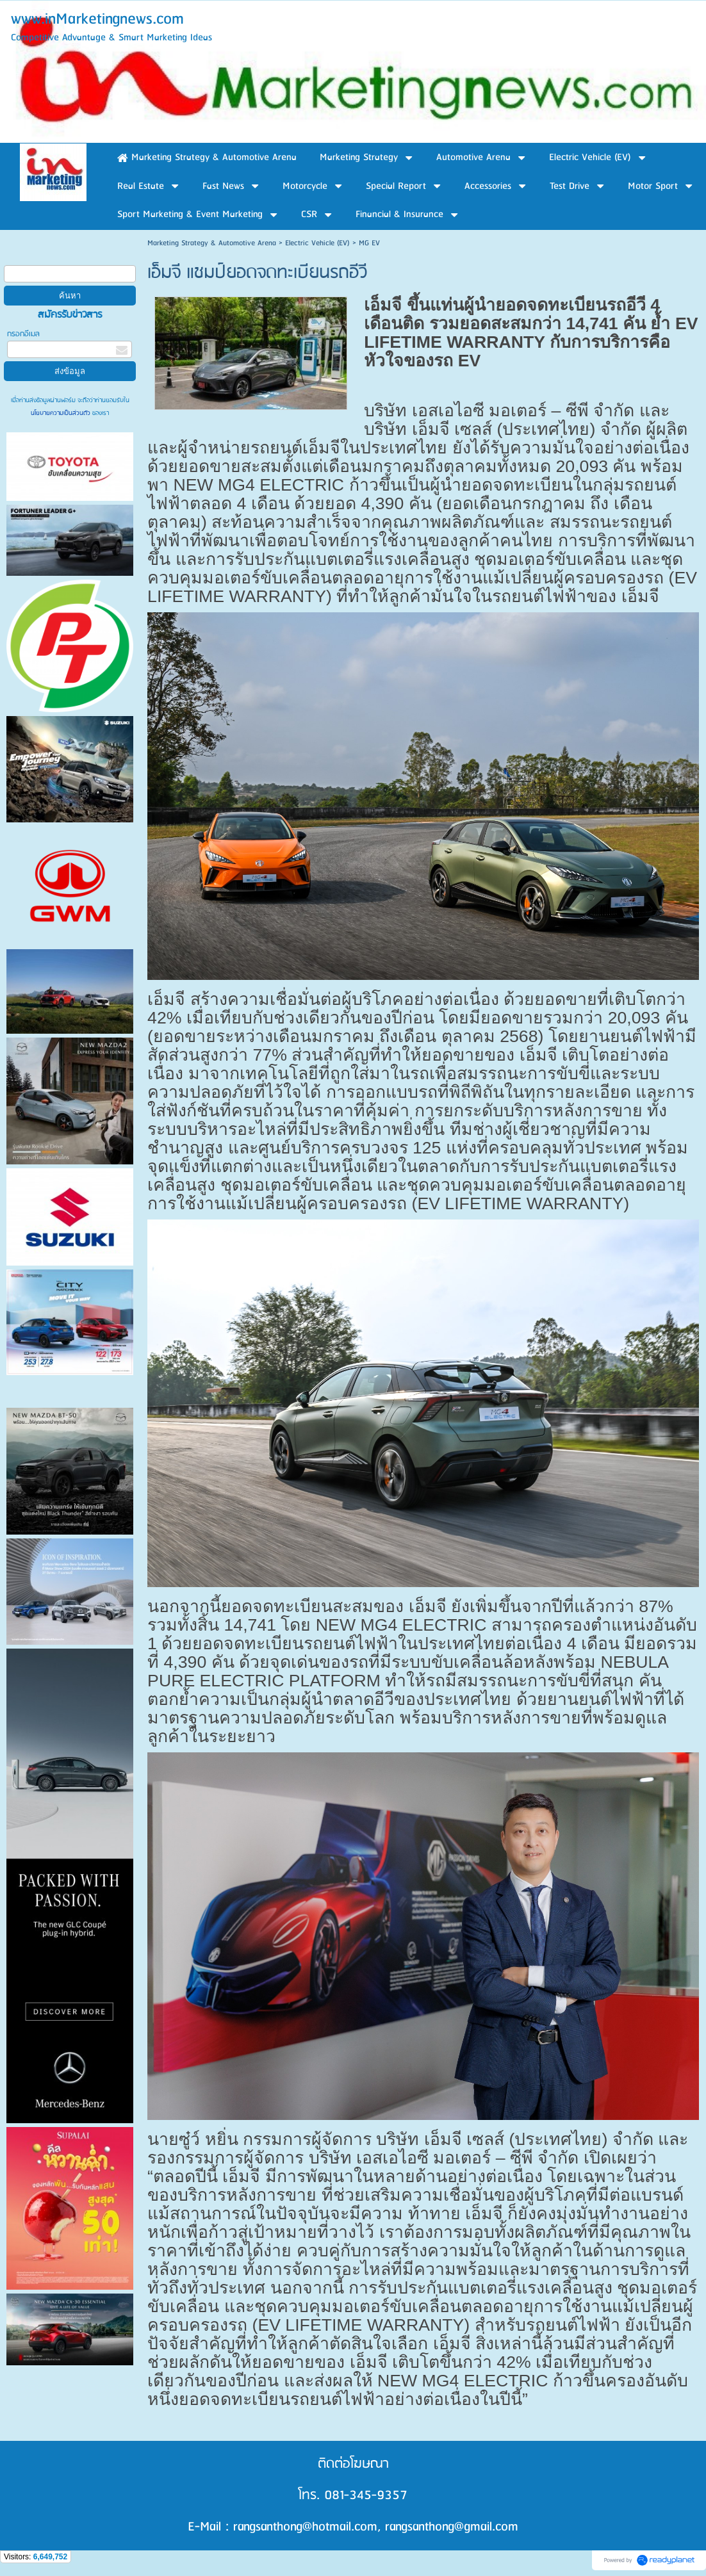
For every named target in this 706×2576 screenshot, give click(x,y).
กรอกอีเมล (23, 334)
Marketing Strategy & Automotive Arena (211, 243)
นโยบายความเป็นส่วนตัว (61, 413)
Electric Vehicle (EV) (317, 243)
